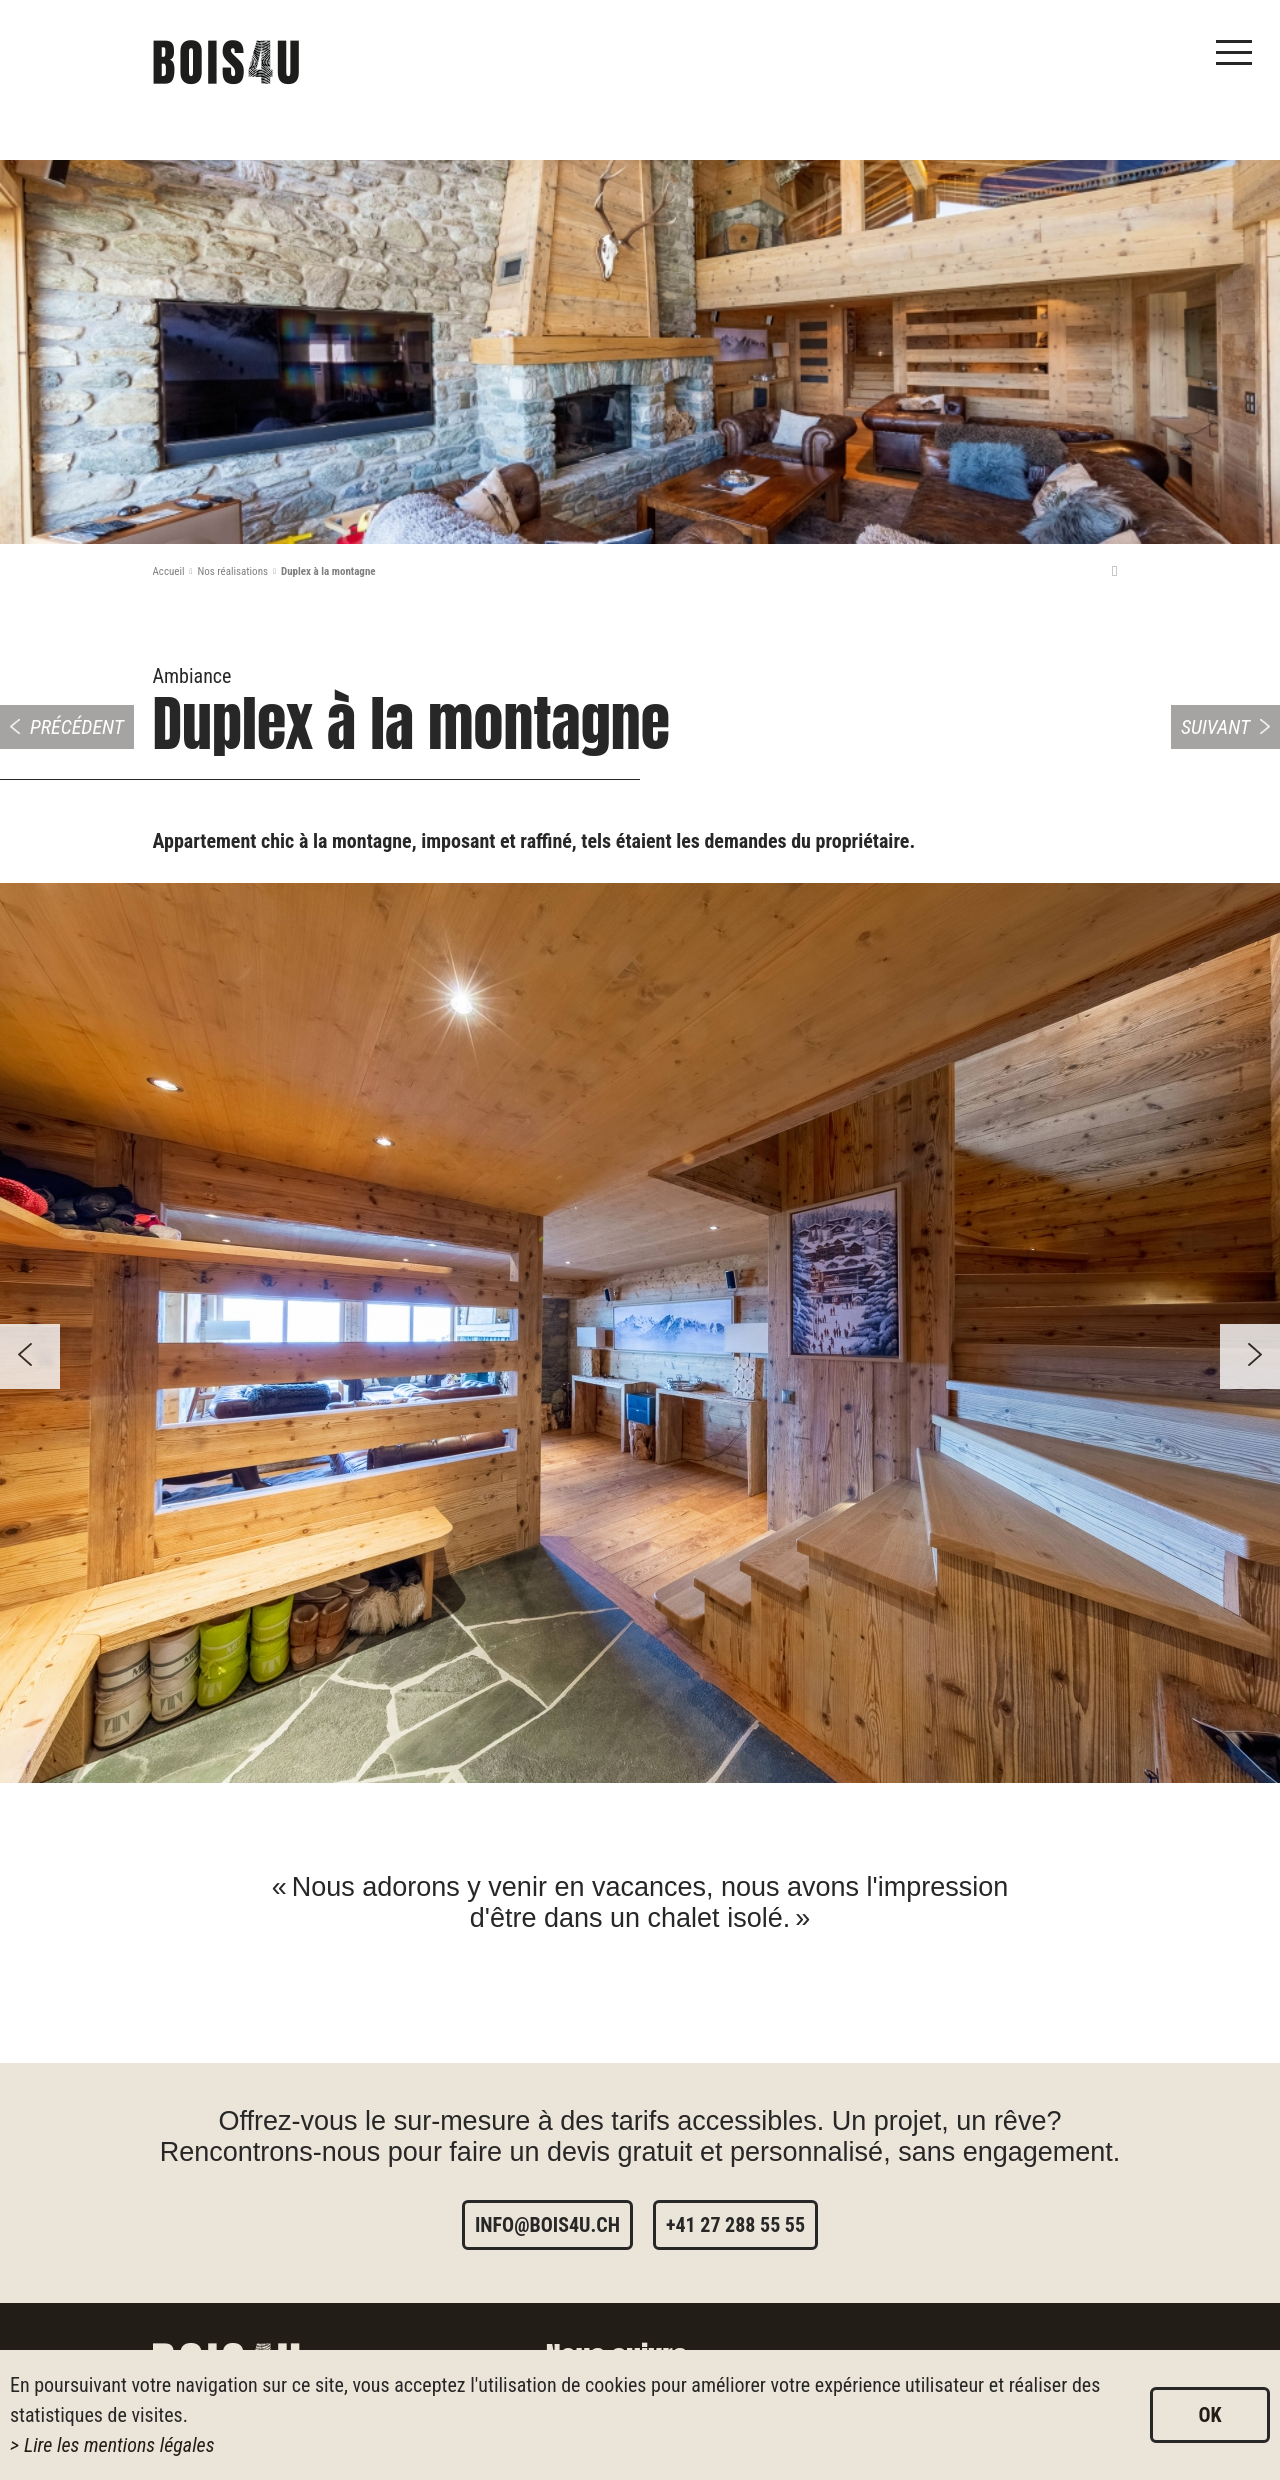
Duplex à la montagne (328, 571)
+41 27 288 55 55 (735, 2225)
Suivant (1215, 727)
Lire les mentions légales (119, 2445)
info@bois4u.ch (547, 2225)
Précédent (77, 727)
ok (1209, 2415)
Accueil (169, 571)
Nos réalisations (232, 571)
